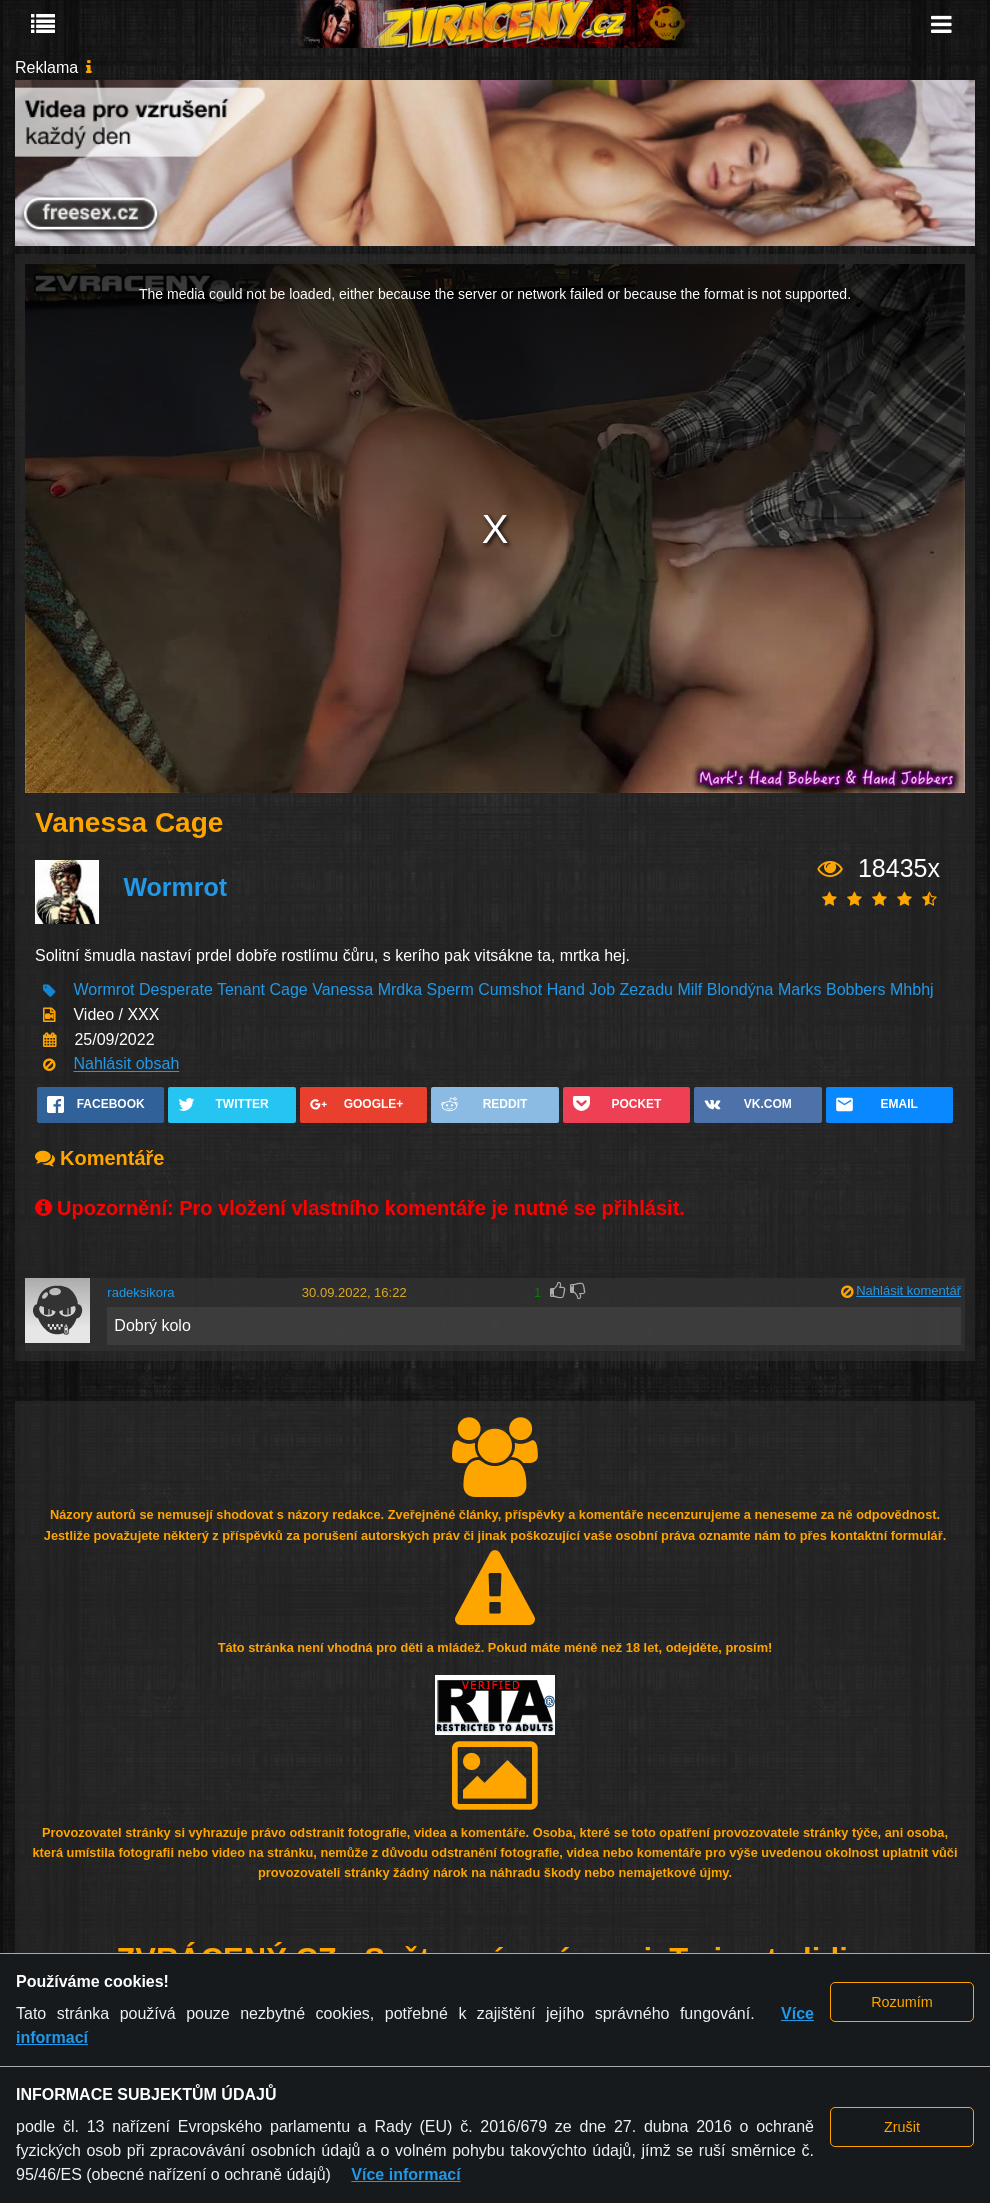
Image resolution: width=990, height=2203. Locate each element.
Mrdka (400, 990)
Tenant (241, 990)
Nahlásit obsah (126, 1064)
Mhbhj (912, 990)
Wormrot (175, 888)
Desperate (178, 990)
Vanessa (342, 990)
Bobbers (856, 990)
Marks (800, 990)
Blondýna (740, 990)
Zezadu (646, 990)
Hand (566, 990)
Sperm (450, 990)
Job (602, 990)
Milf (689, 990)
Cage (288, 990)
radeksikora (140, 1292)
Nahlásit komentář (908, 1290)
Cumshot (510, 990)
